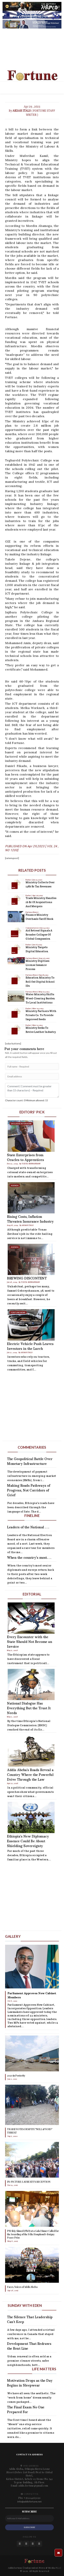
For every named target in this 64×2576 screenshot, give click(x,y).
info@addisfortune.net (29, 2501)
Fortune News (32, 912)
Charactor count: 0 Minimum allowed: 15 (26, 1100)
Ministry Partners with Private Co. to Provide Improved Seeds (41, 1015)
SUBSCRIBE (29, 2527)
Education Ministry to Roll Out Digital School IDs (40, 981)
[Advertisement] (32, 1407)
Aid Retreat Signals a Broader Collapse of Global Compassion (39, 934)
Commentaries (32, 928)
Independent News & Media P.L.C (42, 2567)
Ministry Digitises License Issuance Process (37, 965)
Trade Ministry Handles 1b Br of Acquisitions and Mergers (41, 902)
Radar (29, 880)
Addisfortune (15, 2567)
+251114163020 (32, 2498)
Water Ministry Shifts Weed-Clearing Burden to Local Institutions (40, 998)
